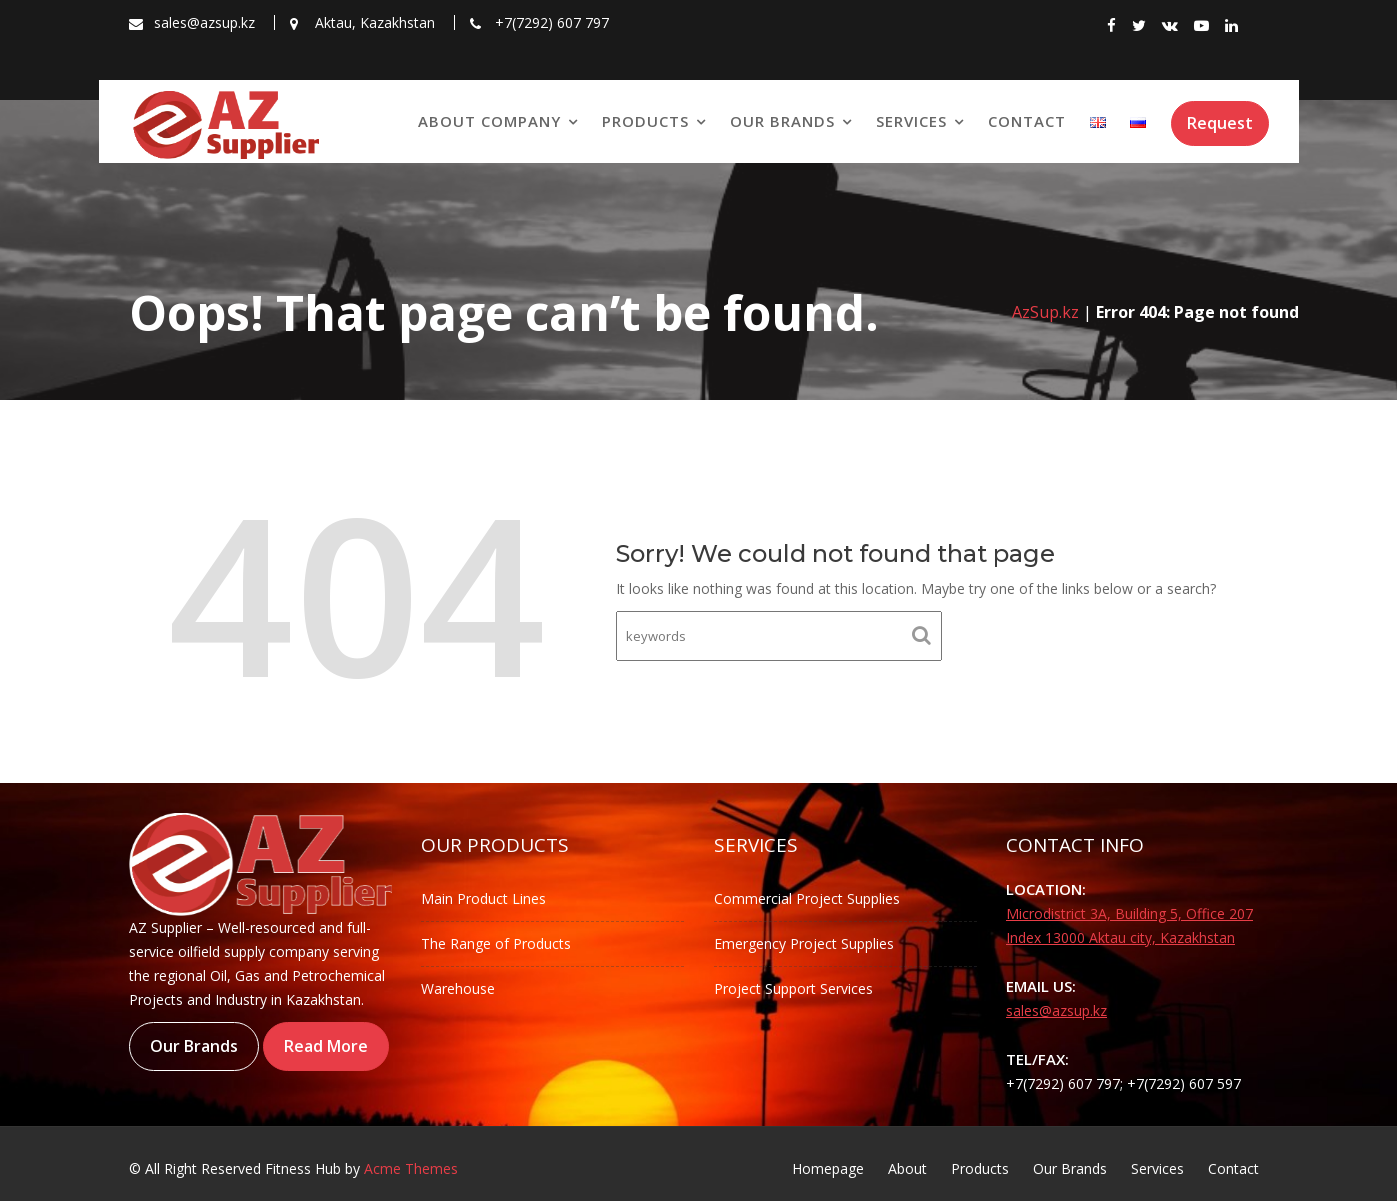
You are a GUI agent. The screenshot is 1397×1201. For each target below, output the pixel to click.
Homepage (828, 1168)
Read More (326, 1046)
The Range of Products (496, 943)
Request (1220, 123)
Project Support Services (793, 988)
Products (645, 121)
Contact (1027, 121)
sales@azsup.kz (1056, 1010)
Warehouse (458, 988)
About (907, 1168)
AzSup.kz (1045, 312)
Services (911, 121)
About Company (489, 121)
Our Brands (782, 121)
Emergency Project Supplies (804, 943)
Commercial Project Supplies (807, 898)
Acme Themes (411, 1168)
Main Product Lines (483, 898)
